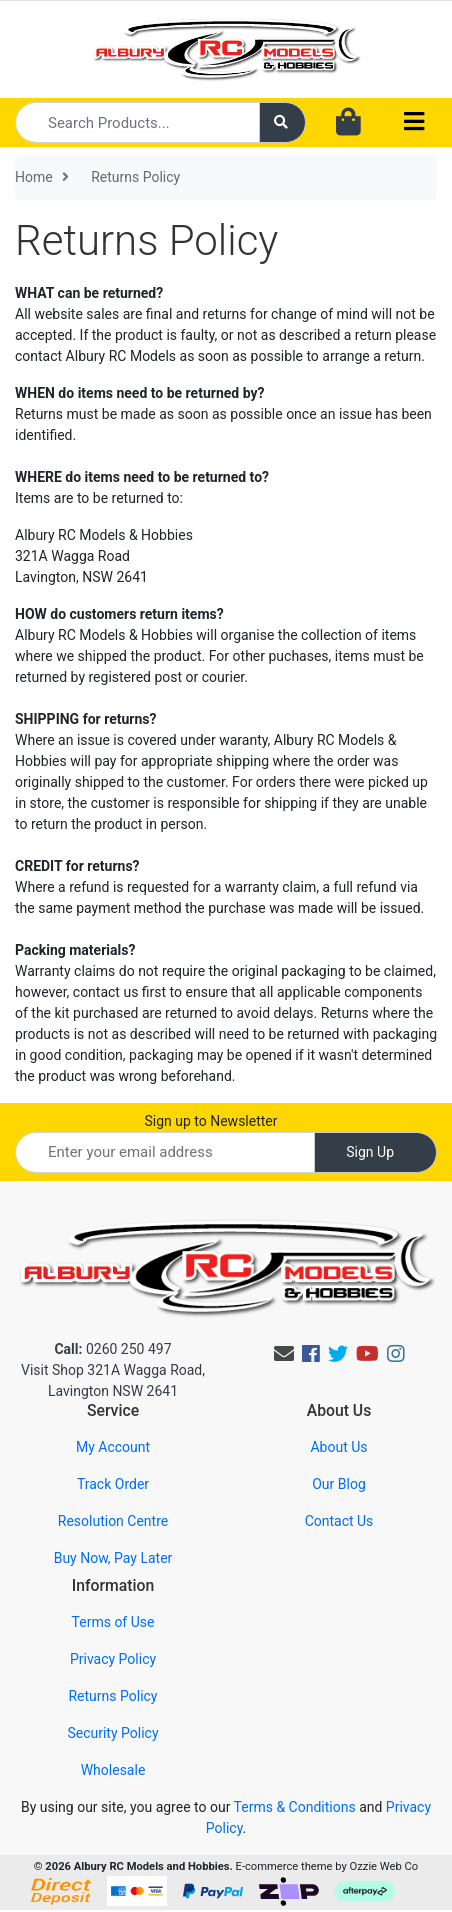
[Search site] (283, 122)
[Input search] (137, 122)
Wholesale (113, 1770)
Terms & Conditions (295, 1807)
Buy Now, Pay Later (113, 1558)
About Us (338, 1447)
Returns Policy (112, 1696)
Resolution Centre (113, 1521)
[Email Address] (165, 1152)
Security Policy (112, 1733)
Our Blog (339, 1484)
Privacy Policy (113, 1659)
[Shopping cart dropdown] (348, 123)
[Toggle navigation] (414, 122)
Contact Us (339, 1521)
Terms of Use (113, 1622)
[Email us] (284, 1354)
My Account (113, 1447)
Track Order (113, 1484)
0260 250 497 (112, 1349)
